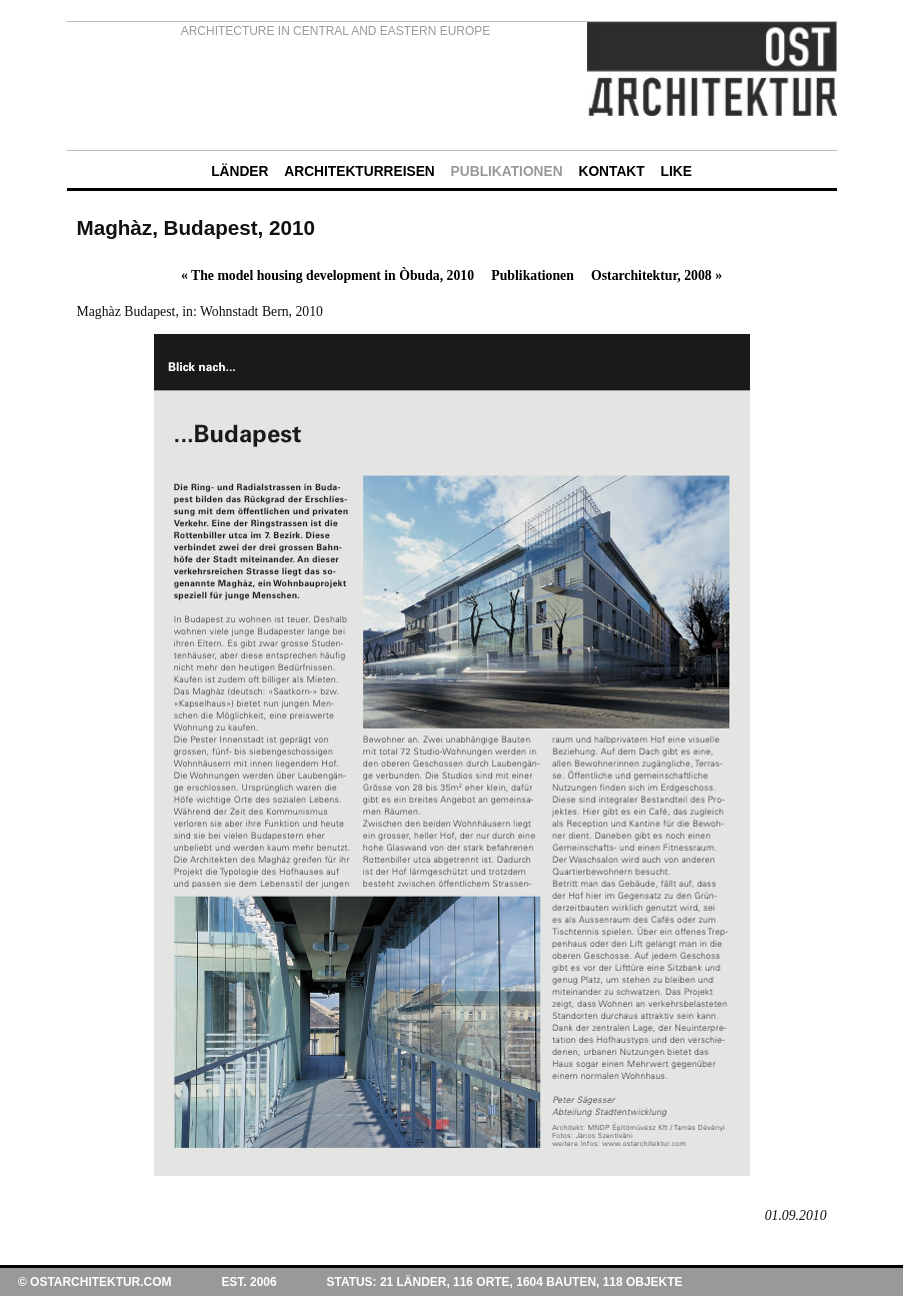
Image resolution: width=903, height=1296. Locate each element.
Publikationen (532, 275)
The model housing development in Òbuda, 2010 (327, 275)
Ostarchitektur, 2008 (656, 275)
